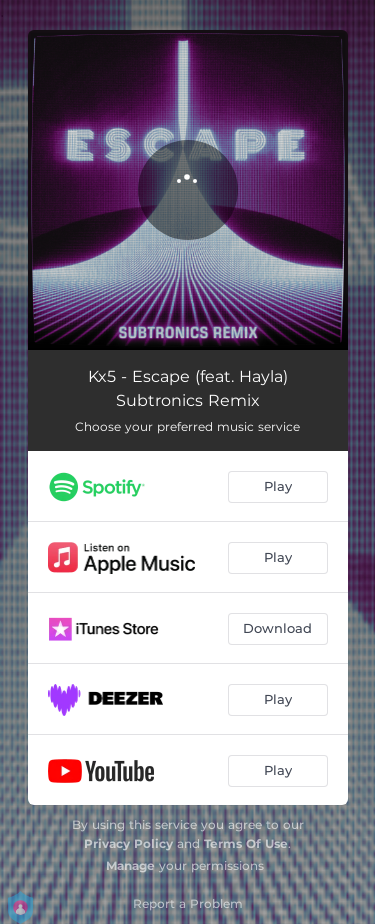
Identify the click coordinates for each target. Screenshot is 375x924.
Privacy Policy (128, 843)
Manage (130, 865)
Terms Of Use (246, 843)
